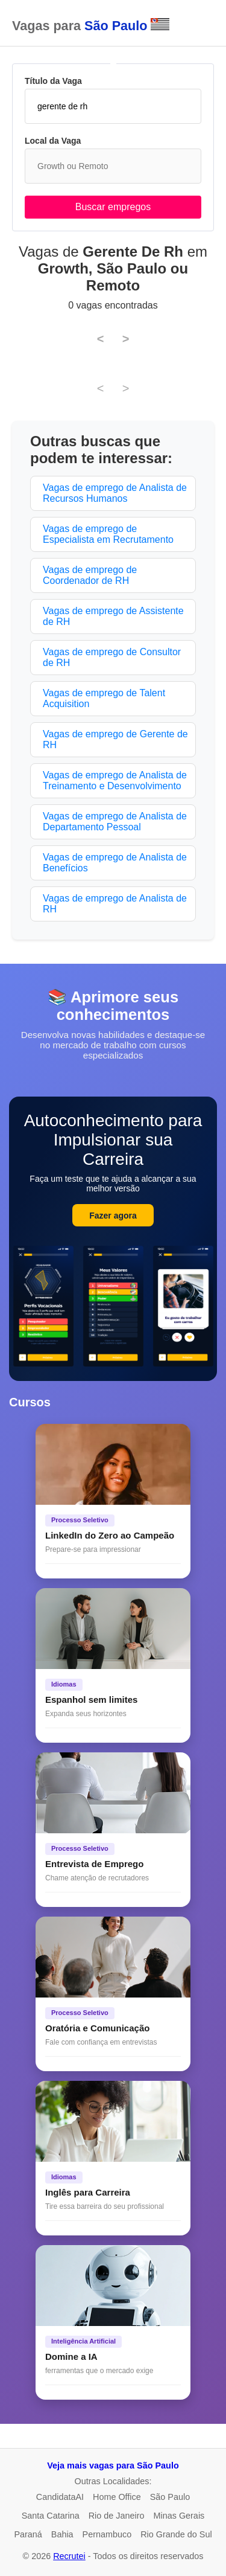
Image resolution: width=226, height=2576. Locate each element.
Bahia (62, 2534)
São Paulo (170, 2497)
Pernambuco (107, 2534)
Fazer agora (113, 1215)
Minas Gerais (179, 2515)
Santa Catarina (51, 2515)
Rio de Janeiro (117, 2515)
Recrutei (69, 2556)
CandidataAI (60, 2497)
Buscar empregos (113, 207)
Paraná (28, 2534)
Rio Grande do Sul (176, 2534)
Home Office (117, 2497)
